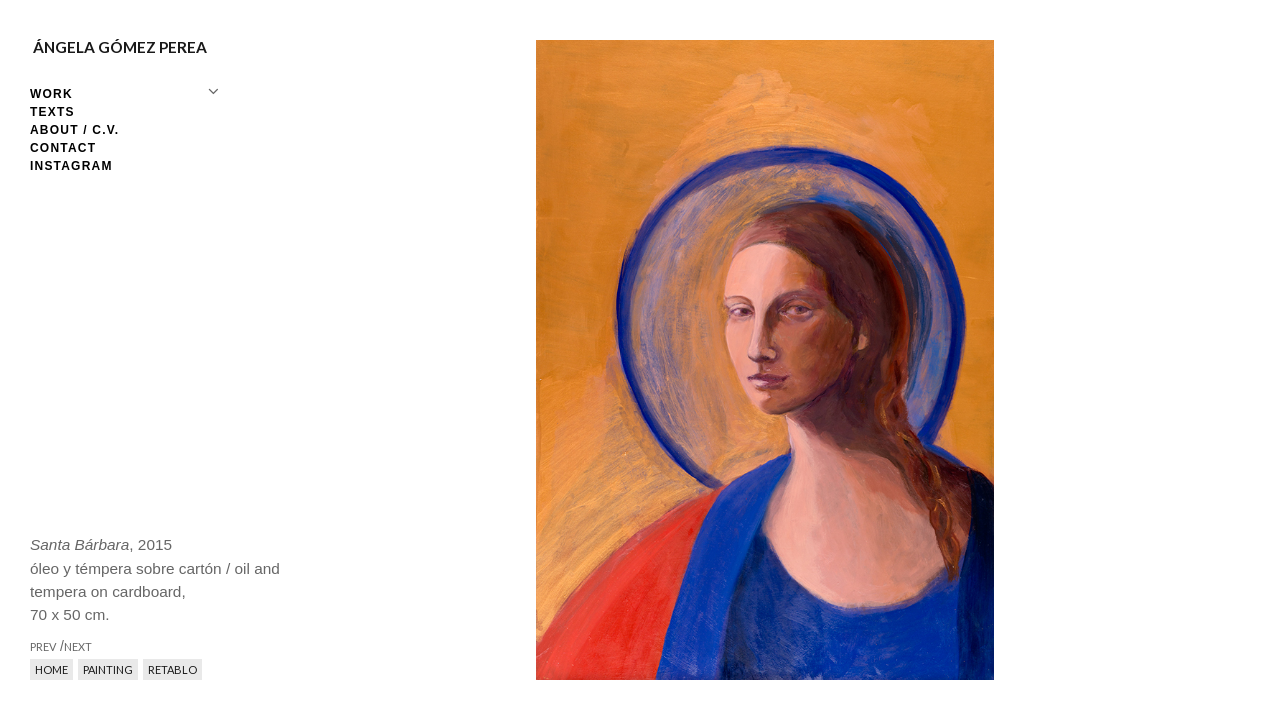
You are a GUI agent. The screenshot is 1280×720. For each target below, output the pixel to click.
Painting (108, 669)
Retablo (172, 669)
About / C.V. (74, 130)
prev (547, 360)
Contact (63, 148)
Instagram (71, 166)
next (982, 360)
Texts (52, 112)
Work (51, 94)
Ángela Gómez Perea (120, 47)
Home (51, 669)
